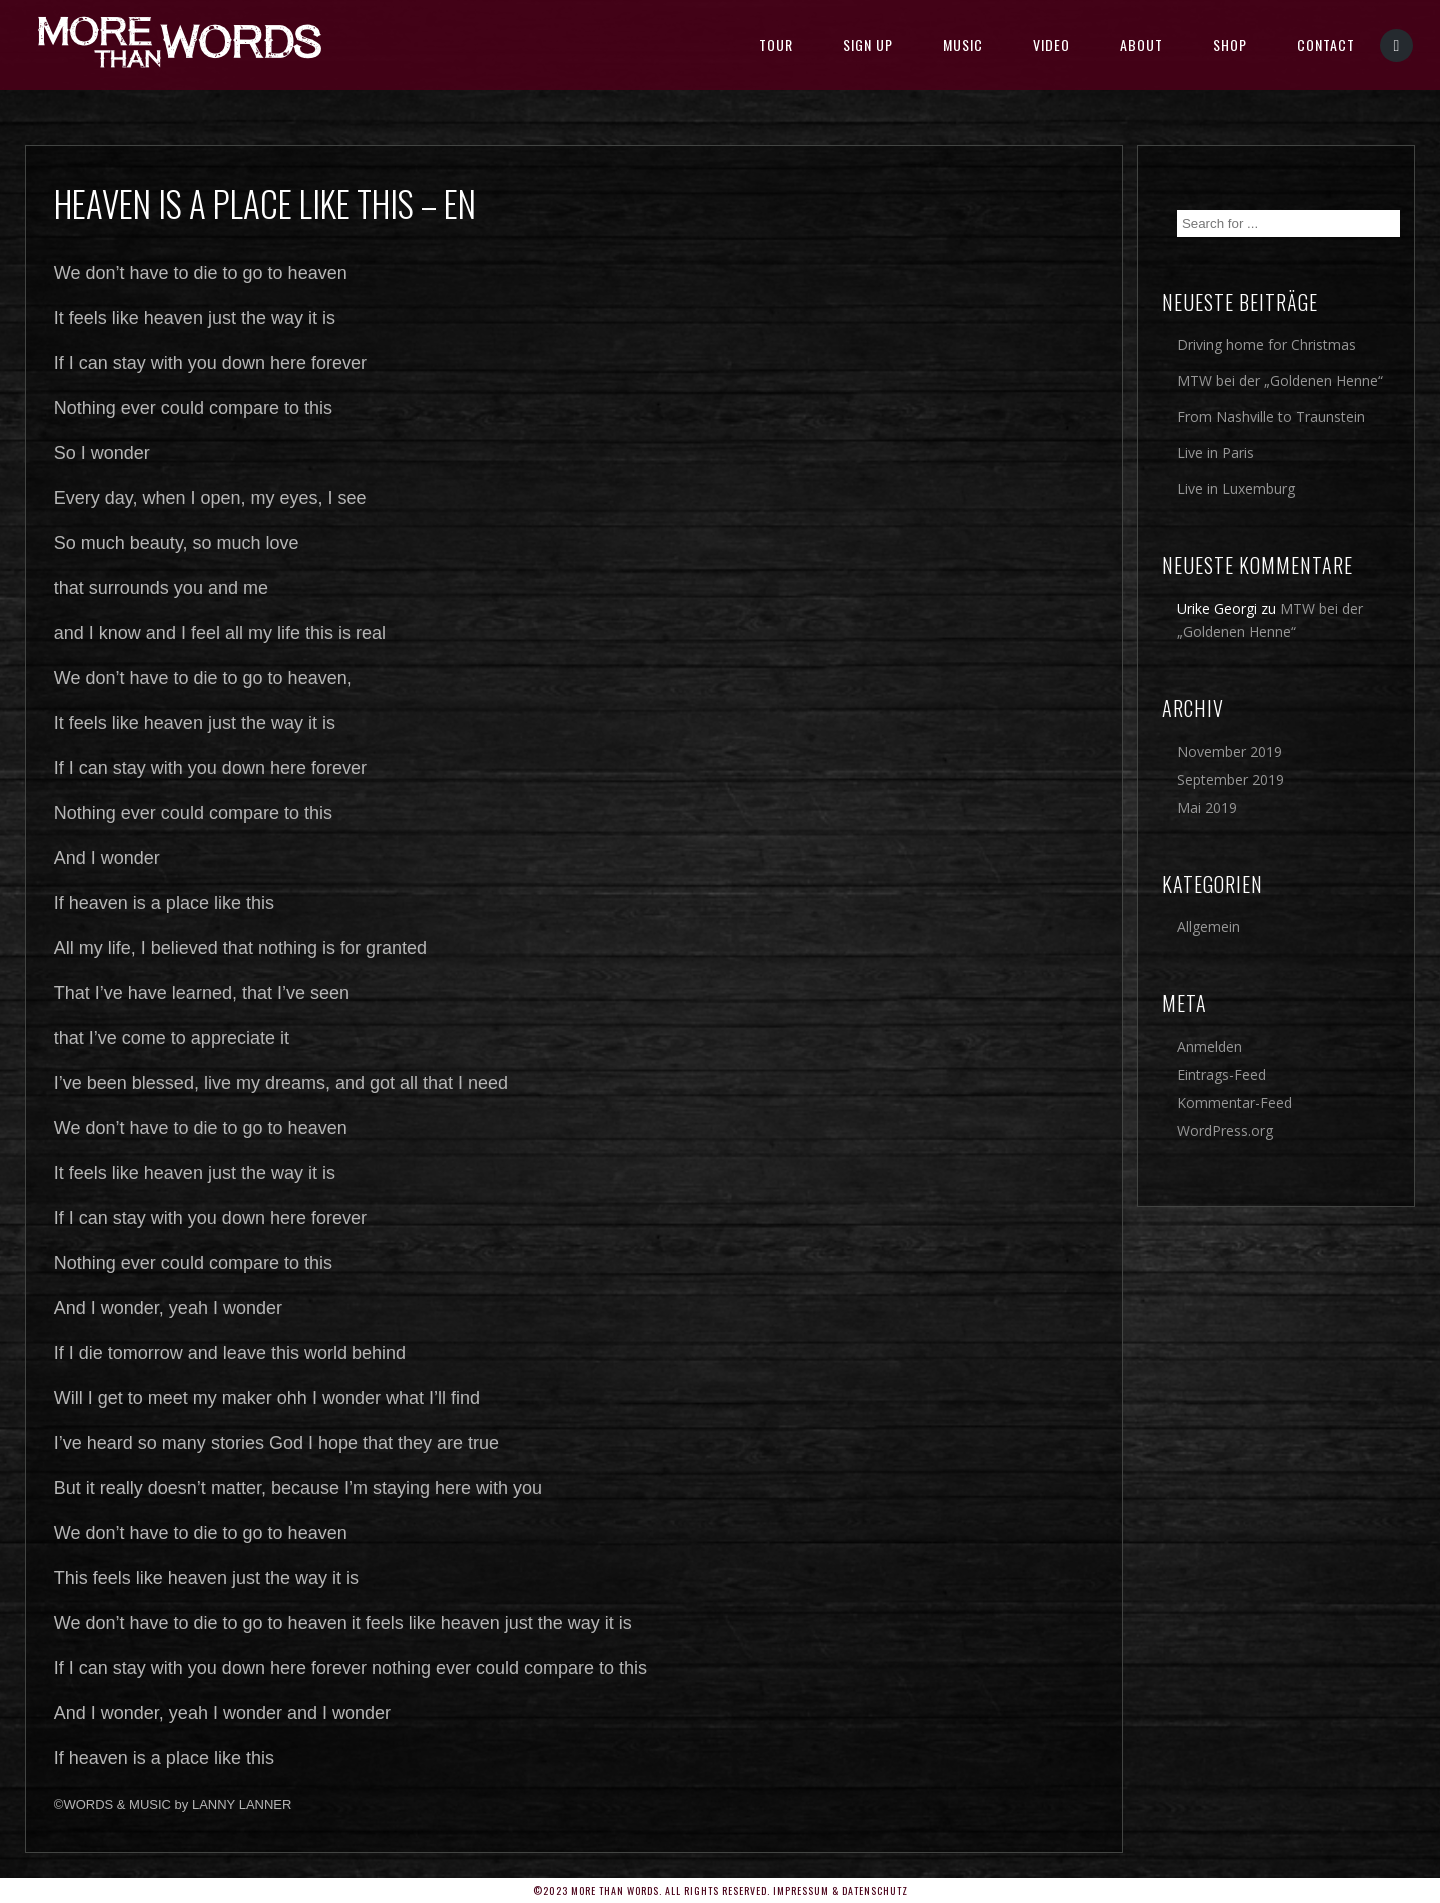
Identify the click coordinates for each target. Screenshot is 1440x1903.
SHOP (1230, 44)
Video (1051, 44)
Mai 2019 (1207, 807)
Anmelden (1209, 1046)
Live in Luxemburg (1236, 488)
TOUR (776, 44)
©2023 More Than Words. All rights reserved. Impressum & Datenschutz (720, 1890)
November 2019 (1229, 751)
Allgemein (1208, 926)
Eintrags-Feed (1221, 1074)
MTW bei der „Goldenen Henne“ (1280, 380)
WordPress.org (1225, 1130)
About (1141, 44)
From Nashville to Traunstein (1271, 416)
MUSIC (963, 44)
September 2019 (1230, 779)
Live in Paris (1215, 452)
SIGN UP (868, 44)
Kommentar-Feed (1234, 1102)
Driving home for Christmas (1266, 344)
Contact (1326, 44)
